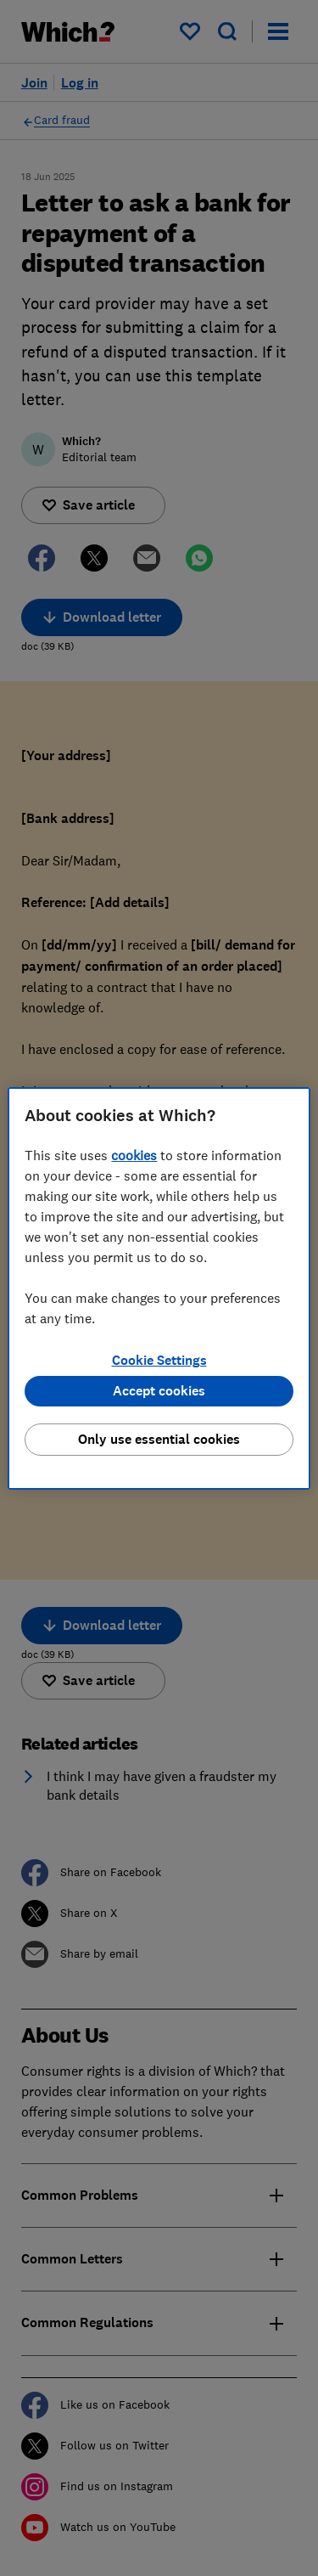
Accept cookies (159, 1391)
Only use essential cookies (159, 1439)
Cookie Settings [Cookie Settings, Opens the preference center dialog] (159, 1360)
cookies (134, 1155)
